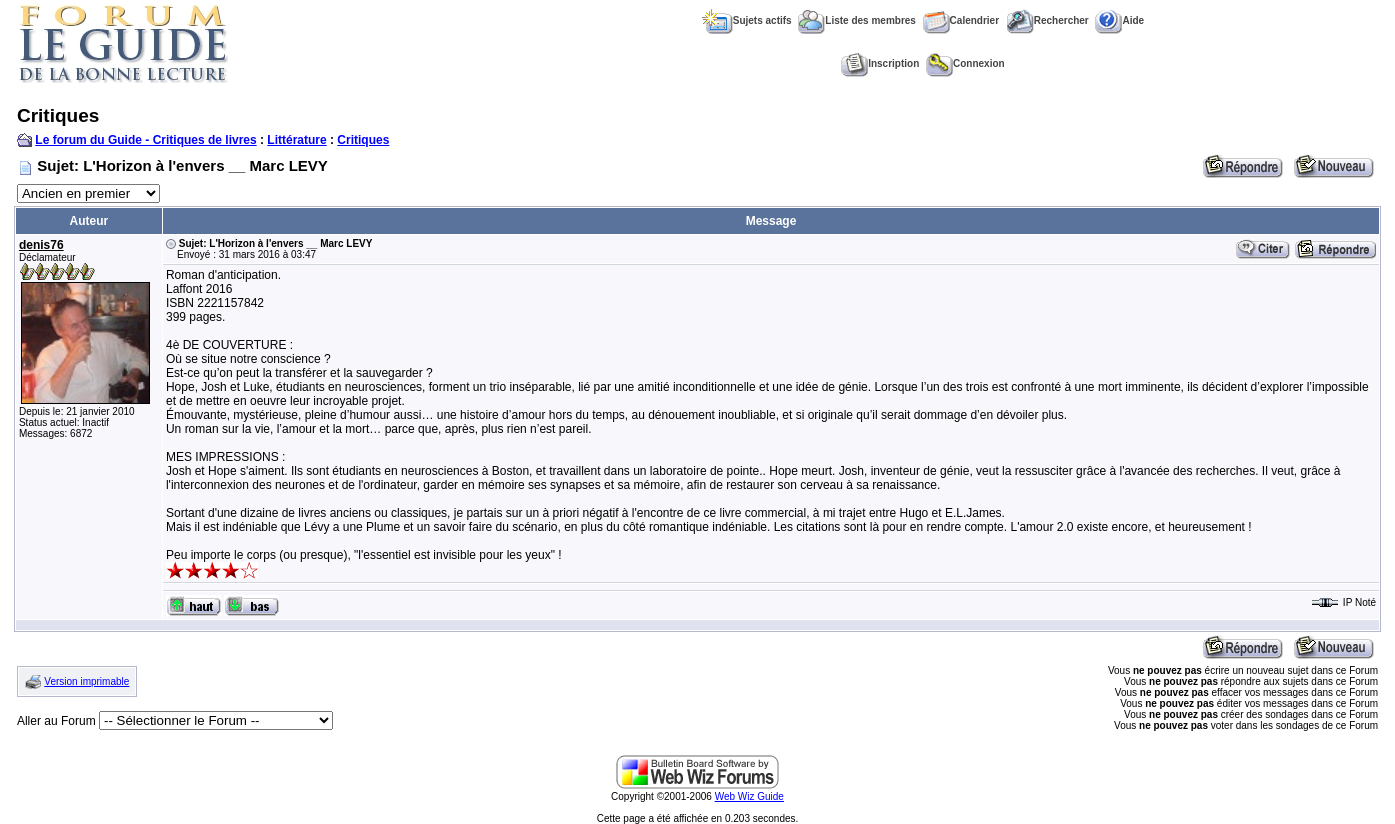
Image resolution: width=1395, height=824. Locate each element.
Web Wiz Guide (749, 796)
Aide (1119, 20)
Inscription (880, 63)
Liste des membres (857, 20)
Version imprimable (86, 681)
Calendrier (961, 20)
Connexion (965, 63)
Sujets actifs (747, 20)
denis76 (41, 245)
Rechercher (1047, 20)
